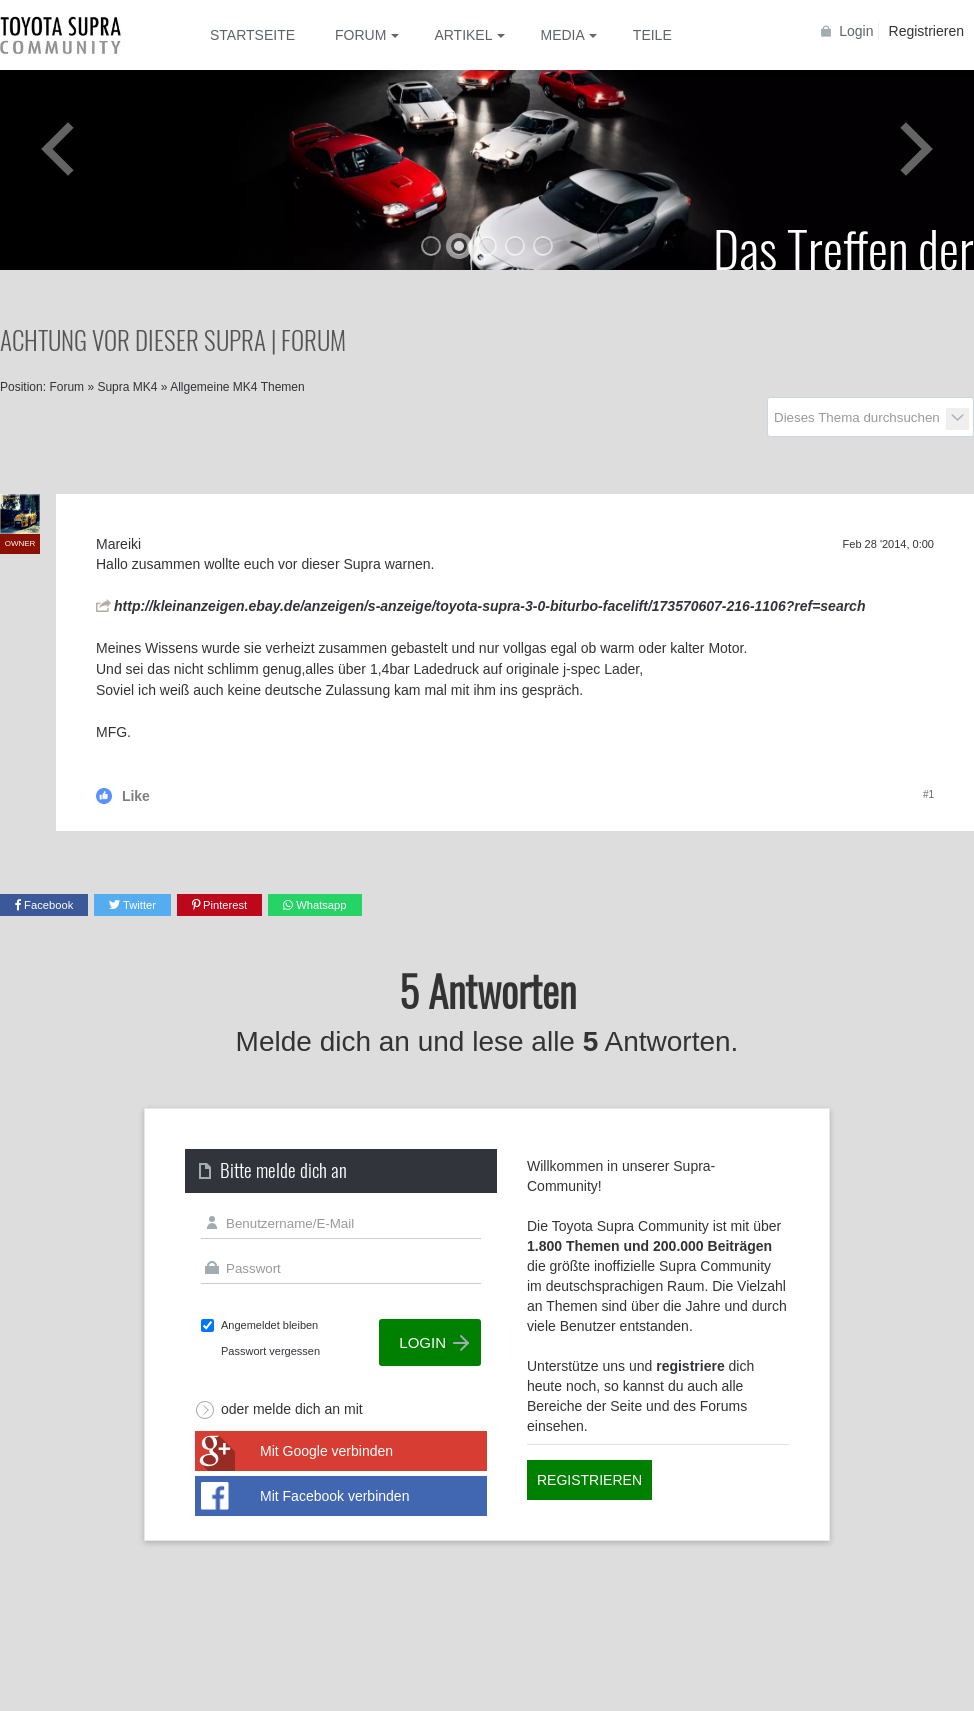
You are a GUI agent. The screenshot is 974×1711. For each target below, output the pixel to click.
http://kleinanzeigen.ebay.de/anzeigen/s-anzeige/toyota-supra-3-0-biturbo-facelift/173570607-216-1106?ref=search (489, 606)
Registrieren (926, 31)
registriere (690, 1366)
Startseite (252, 35)
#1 (928, 794)
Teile (652, 35)
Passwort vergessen (270, 1351)
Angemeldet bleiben (269, 1325)
